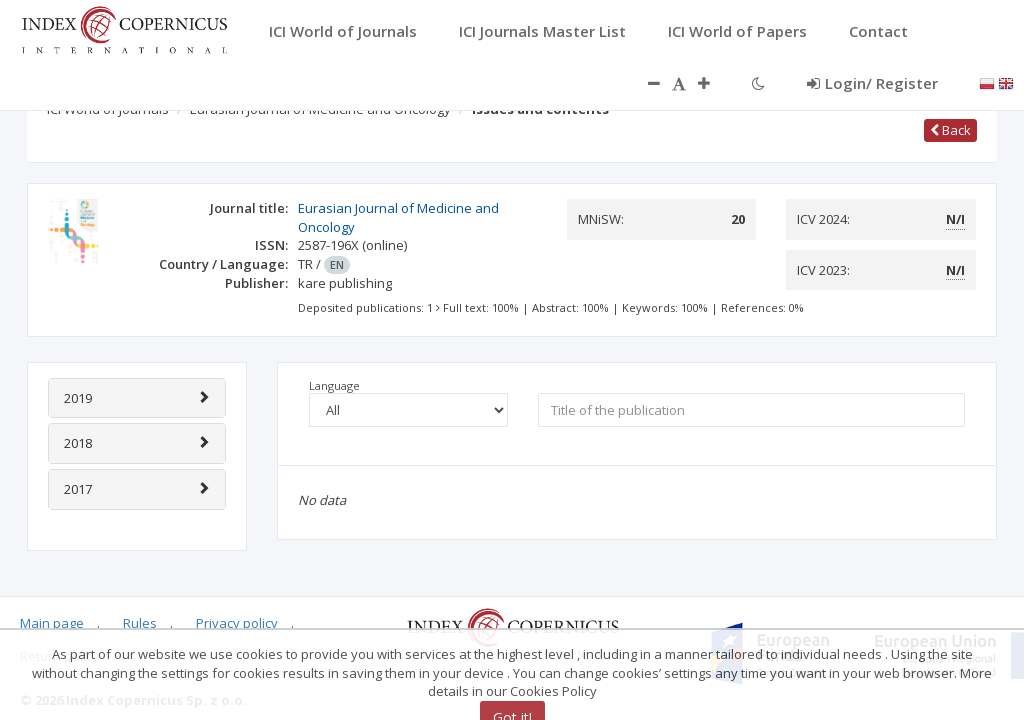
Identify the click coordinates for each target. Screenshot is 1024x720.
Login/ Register (872, 83)
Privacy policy (237, 623)
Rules (140, 623)
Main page (52, 623)
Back (950, 130)
